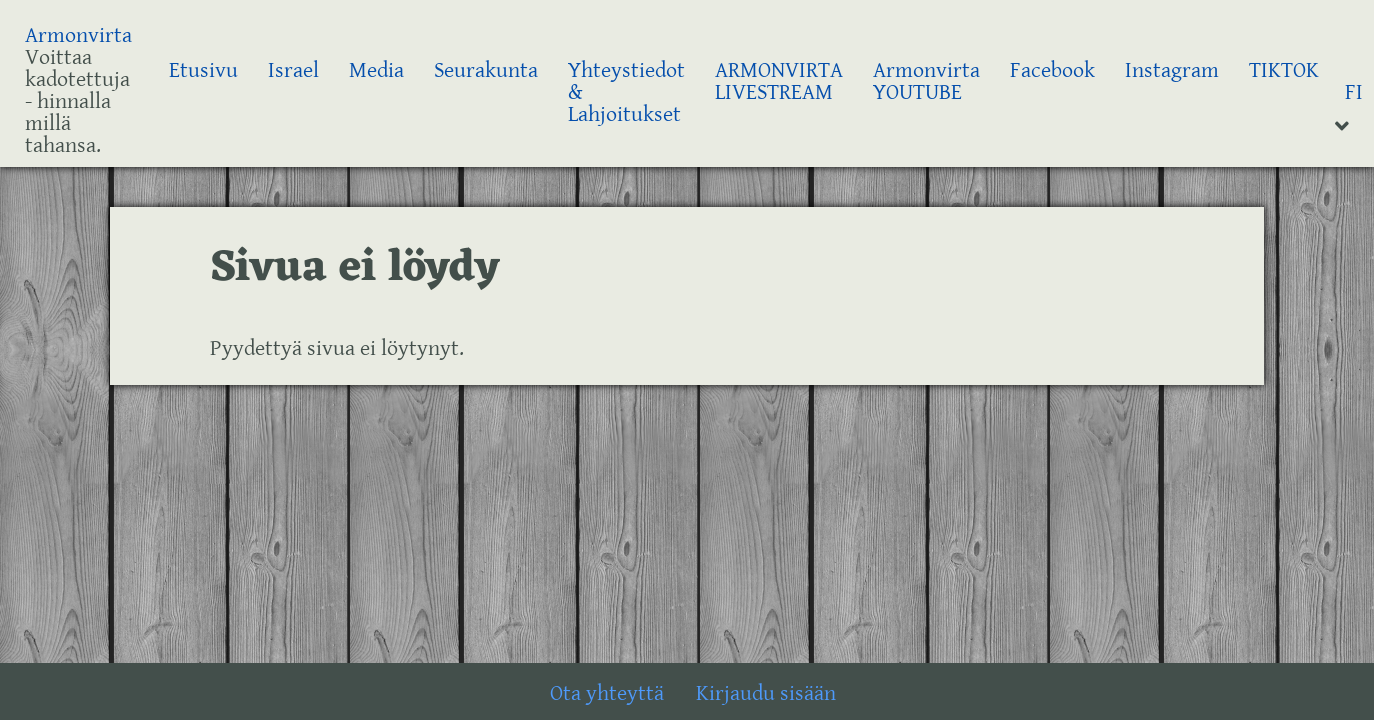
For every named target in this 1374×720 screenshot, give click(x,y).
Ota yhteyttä (607, 693)
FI (1354, 92)
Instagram (1172, 70)
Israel (293, 70)
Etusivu (203, 70)
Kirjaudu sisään (766, 693)
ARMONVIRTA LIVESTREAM (779, 81)
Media (376, 70)
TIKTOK (1284, 70)
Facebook (1052, 70)
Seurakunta (486, 70)
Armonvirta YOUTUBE (926, 81)
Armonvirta (78, 35)
